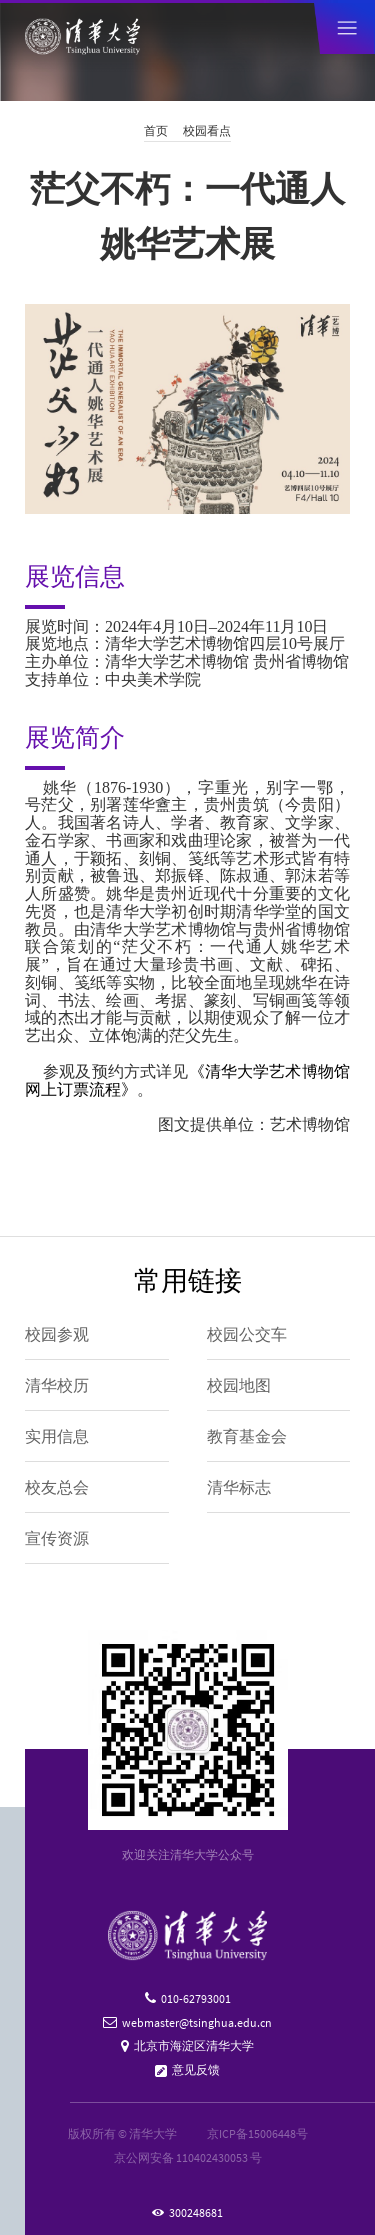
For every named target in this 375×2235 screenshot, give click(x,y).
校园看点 (207, 130)
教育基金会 (247, 1436)
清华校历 (57, 1385)
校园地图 (239, 1385)
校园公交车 (247, 1334)
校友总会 (57, 1487)
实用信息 (57, 1436)
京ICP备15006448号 (257, 2133)
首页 (156, 130)
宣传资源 (57, 1538)
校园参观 (57, 1334)
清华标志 (239, 1487)
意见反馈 (196, 2069)
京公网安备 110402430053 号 (188, 2157)
